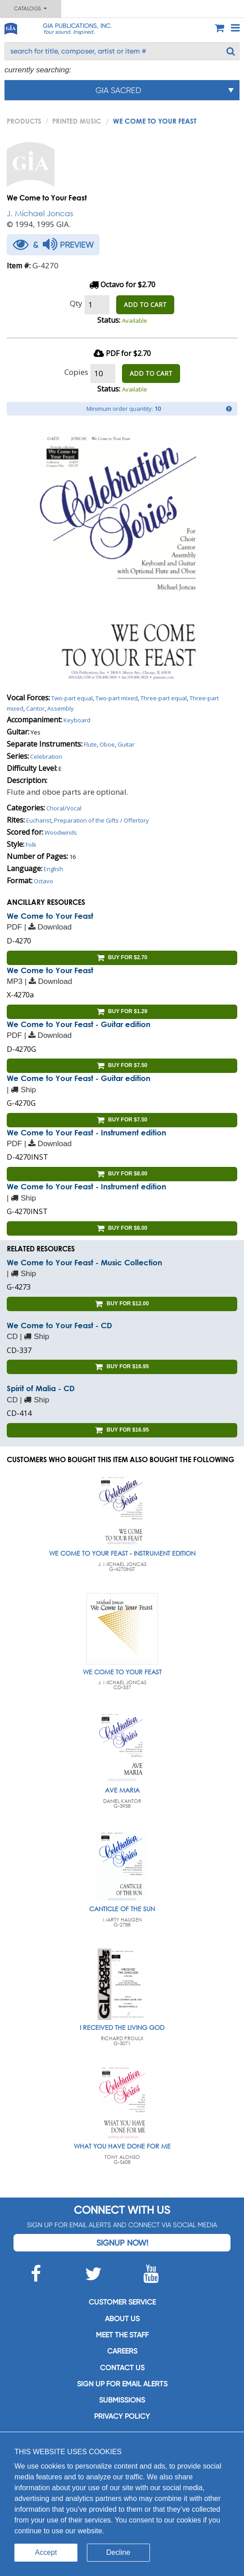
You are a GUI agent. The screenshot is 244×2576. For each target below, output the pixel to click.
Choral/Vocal (63, 808)
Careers (122, 2351)
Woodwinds (61, 832)
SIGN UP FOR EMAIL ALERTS (122, 2384)
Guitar (126, 744)
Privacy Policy (122, 2416)
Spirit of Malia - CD (41, 1388)
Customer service (122, 2302)
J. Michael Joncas (40, 213)
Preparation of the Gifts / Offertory (101, 820)
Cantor (35, 708)
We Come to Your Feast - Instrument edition (86, 1132)
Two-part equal (72, 698)
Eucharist (38, 820)
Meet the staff (122, 2335)
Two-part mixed (116, 698)
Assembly (60, 708)
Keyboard (76, 720)
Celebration (46, 756)
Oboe (107, 744)
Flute (90, 744)
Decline (118, 2552)
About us (122, 2318)
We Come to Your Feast (50, 916)
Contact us (122, 2367)
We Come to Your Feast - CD (59, 1325)
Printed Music (76, 121)
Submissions (122, 2400)
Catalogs (30, 8)
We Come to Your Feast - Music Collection (84, 1262)
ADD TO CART (145, 304)
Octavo (43, 881)
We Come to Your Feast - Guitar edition (78, 1024)
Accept (46, 2552)
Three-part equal (163, 698)
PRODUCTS (24, 121)
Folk (31, 845)
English (53, 869)
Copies (76, 372)
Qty (76, 303)
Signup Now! (122, 2242)
